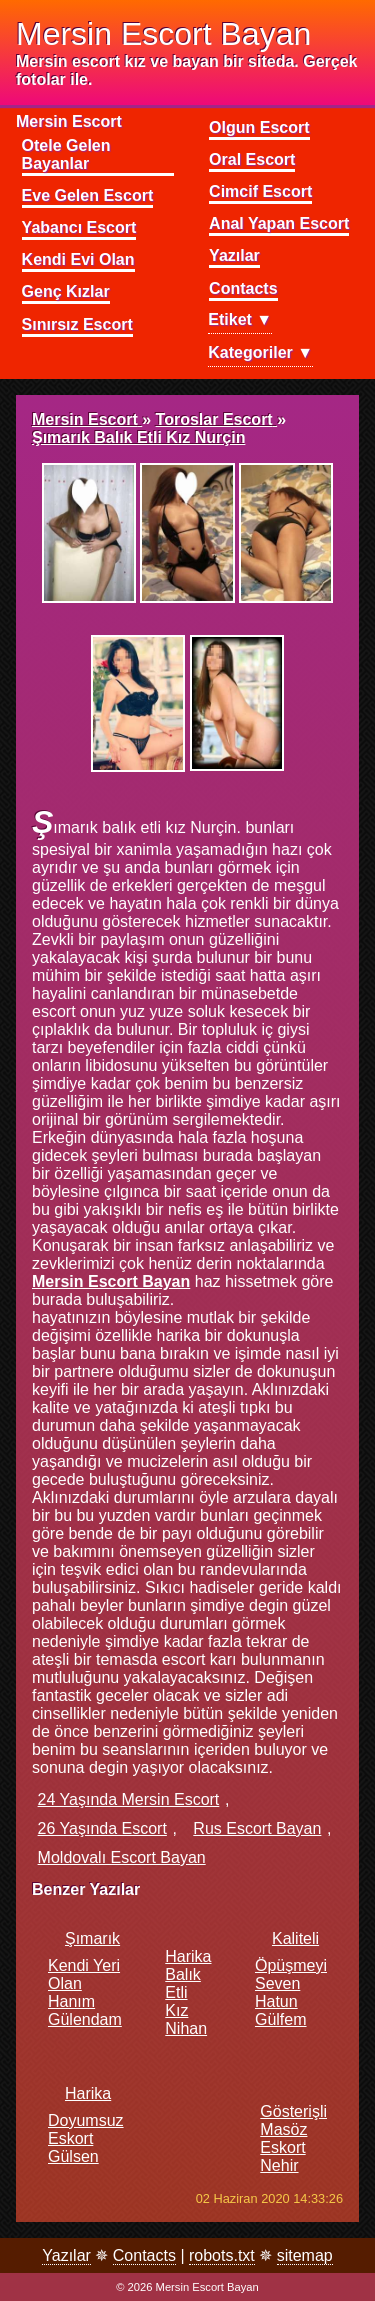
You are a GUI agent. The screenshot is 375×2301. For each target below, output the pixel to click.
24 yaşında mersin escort (129, 1799)
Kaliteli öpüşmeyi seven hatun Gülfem (291, 1978)
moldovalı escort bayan (122, 1857)
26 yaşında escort (102, 1828)
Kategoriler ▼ (260, 352)
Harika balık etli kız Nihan (188, 1984)
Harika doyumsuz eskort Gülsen (86, 2124)
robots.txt (222, 2255)
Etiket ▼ (240, 319)
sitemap (305, 2255)
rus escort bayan (257, 1828)
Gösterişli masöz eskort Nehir (293, 2130)
